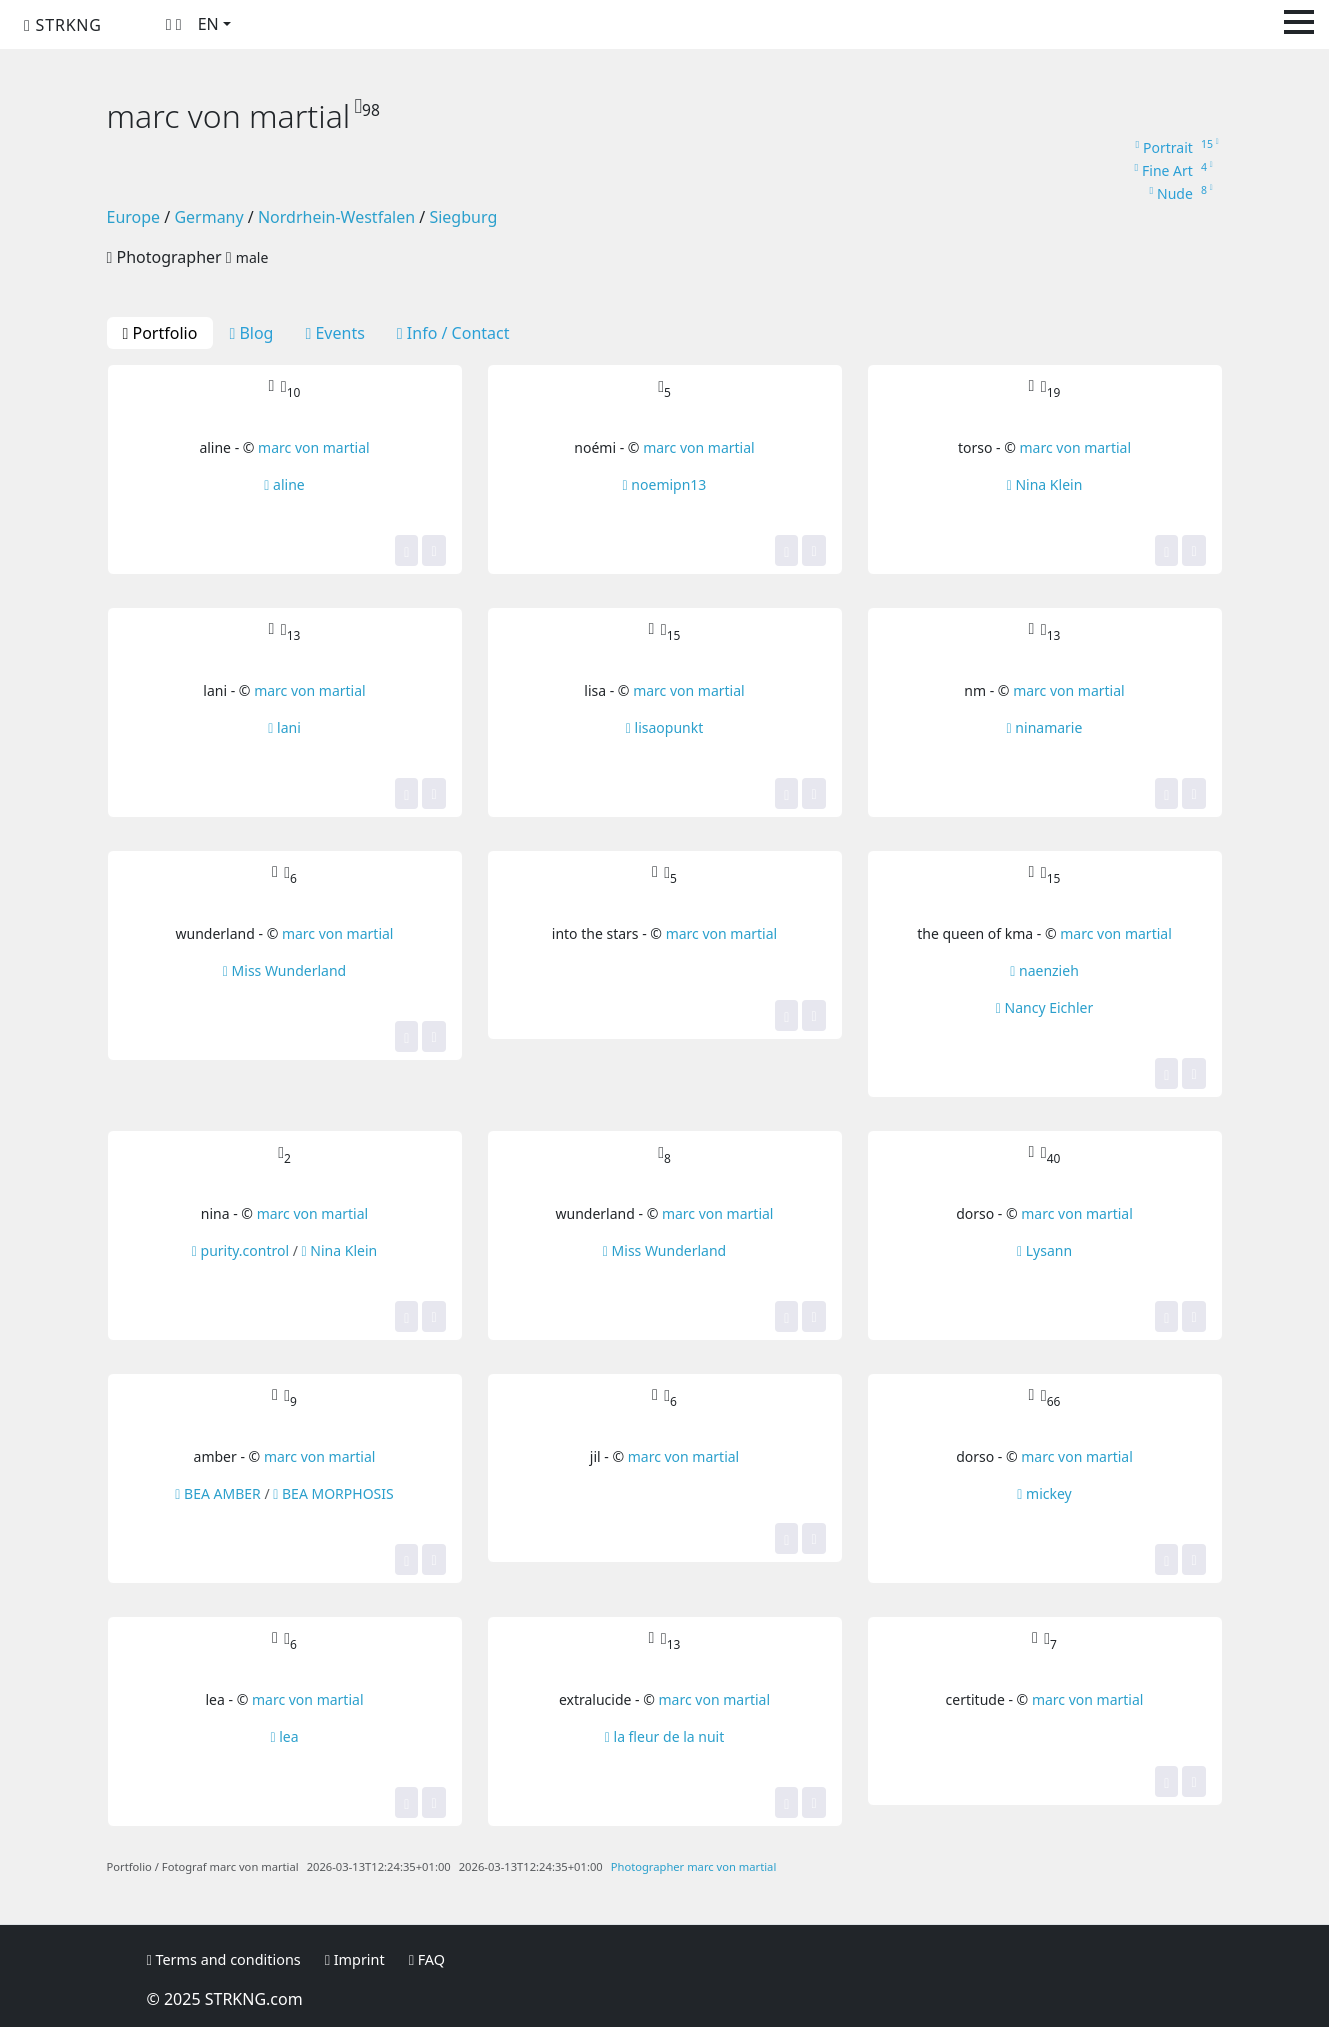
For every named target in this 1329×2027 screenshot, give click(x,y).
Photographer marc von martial (694, 1866)
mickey (1044, 1493)
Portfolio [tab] (160, 333)
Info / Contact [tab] (453, 333)
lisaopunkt (664, 727)
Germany (208, 217)
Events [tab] (334, 333)
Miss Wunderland (284, 970)
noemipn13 (665, 484)
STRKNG (63, 25)
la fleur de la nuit (665, 1736)
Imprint (355, 1959)
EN (208, 24)
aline (284, 484)
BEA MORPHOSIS (333, 1493)
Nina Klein (1045, 484)
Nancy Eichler (1044, 1007)
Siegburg (463, 217)
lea (284, 1736)
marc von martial (314, 447)
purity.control (240, 1250)
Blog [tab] (251, 333)
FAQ (427, 1959)
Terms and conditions (224, 1959)
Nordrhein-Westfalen (336, 217)
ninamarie (1045, 727)
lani (284, 727)
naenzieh (1044, 970)
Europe (134, 217)
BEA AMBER (217, 1493)
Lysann (1044, 1250)
